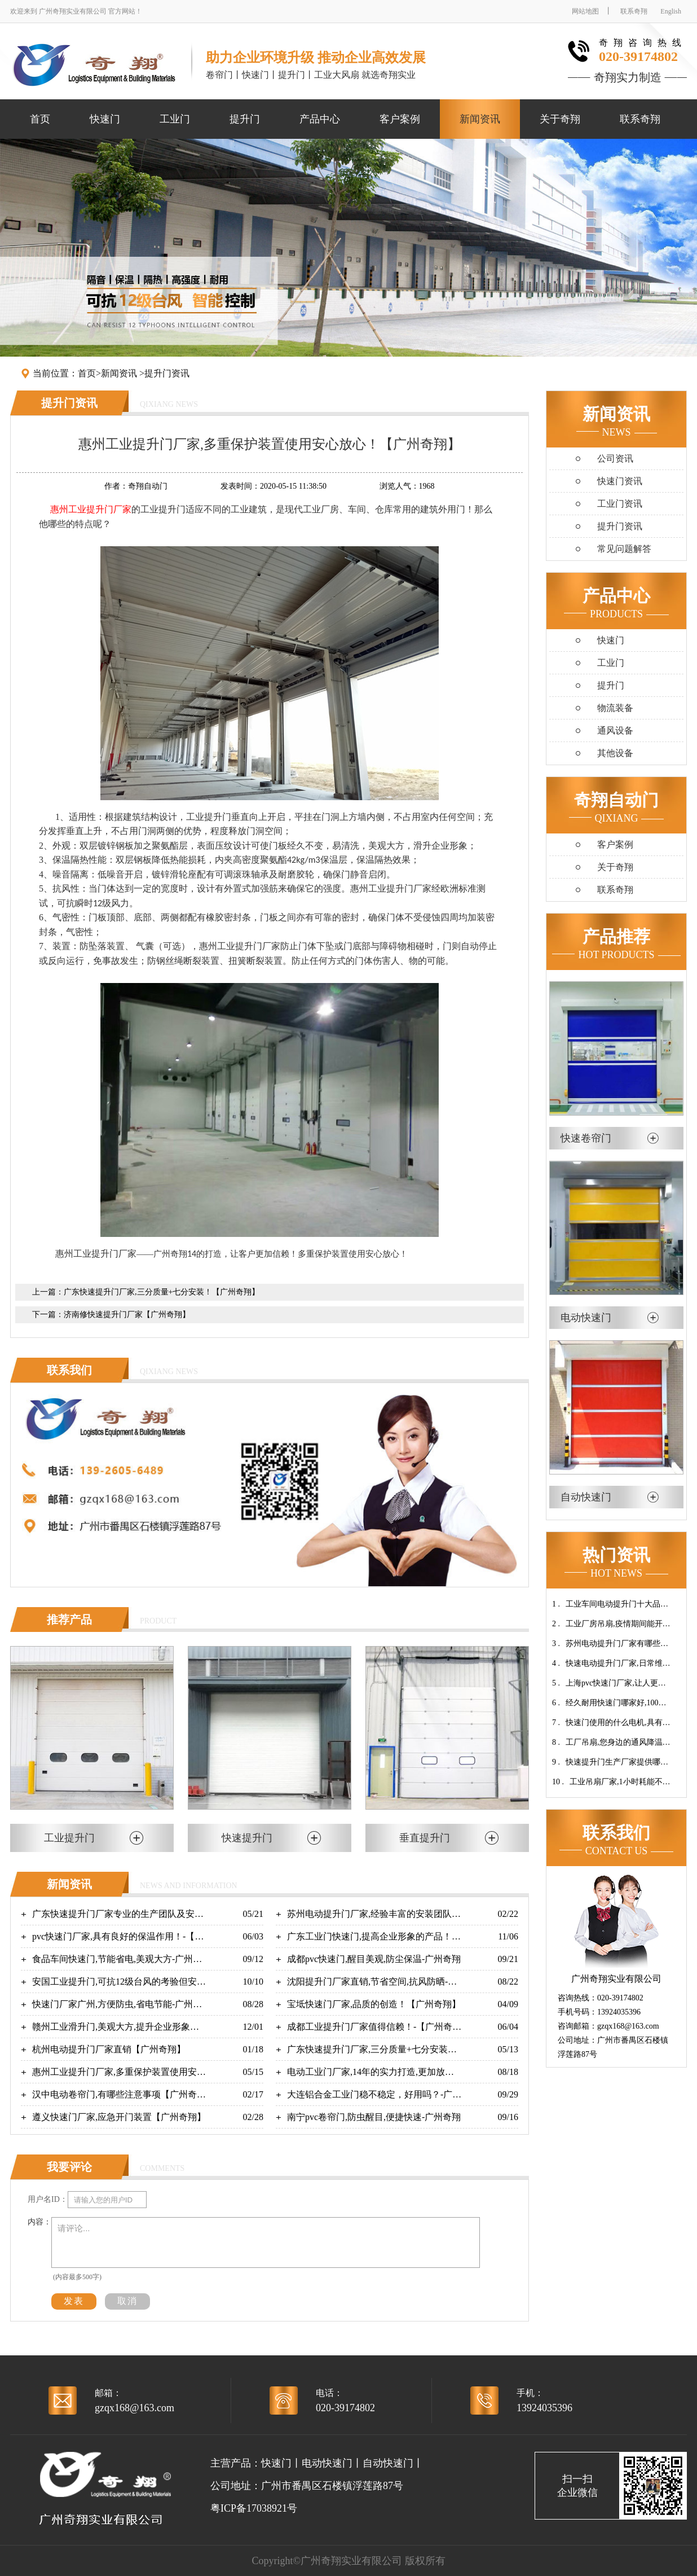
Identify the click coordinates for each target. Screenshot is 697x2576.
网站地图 (585, 11)
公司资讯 (615, 458)
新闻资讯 (480, 119)
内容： (39, 2222)
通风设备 (615, 730)
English (670, 11)
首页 (40, 119)
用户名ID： (48, 2199)
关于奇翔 (560, 119)
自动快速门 (388, 2463)
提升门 (245, 119)
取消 (127, 2301)
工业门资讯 (619, 503)
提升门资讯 (166, 373)
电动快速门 (327, 2463)
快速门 (105, 119)
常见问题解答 (624, 549)
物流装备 (615, 708)
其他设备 (615, 753)
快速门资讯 (619, 481)
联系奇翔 (633, 11)
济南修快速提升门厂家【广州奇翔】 (127, 1314)
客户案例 (400, 119)
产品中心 (319, 119)
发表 (74, 2301)
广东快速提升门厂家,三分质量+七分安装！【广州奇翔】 (161, 1292)
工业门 (175, 119)
